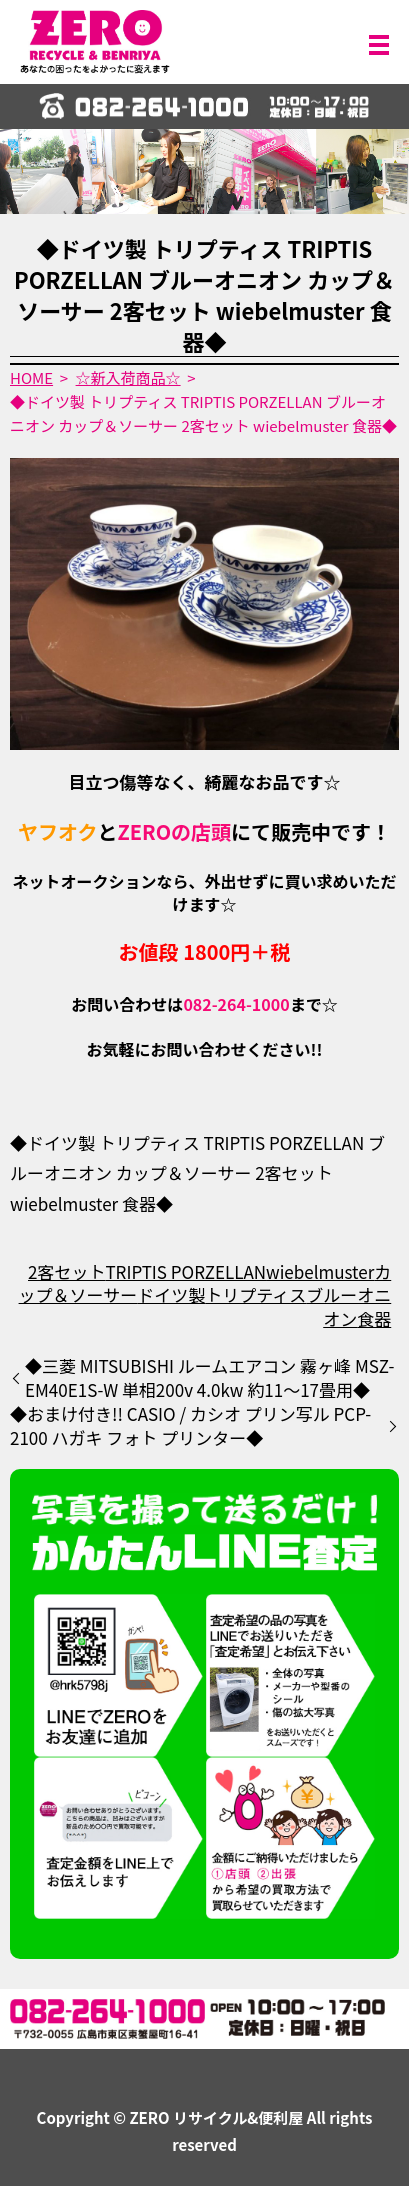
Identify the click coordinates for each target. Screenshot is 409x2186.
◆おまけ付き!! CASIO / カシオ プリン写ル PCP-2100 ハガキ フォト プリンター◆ (190, 1426)
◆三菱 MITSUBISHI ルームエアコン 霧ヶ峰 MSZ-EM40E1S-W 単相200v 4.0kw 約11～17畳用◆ (209, 1378)
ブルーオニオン (348, 1306)
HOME (31, 377)
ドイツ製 (171, 1294)
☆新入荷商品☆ (128, 377)
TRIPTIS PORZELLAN (185, 1271)
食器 (374, 1318)
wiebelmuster (320, 1271)
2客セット (66, 1271)
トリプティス (255, 1294)
